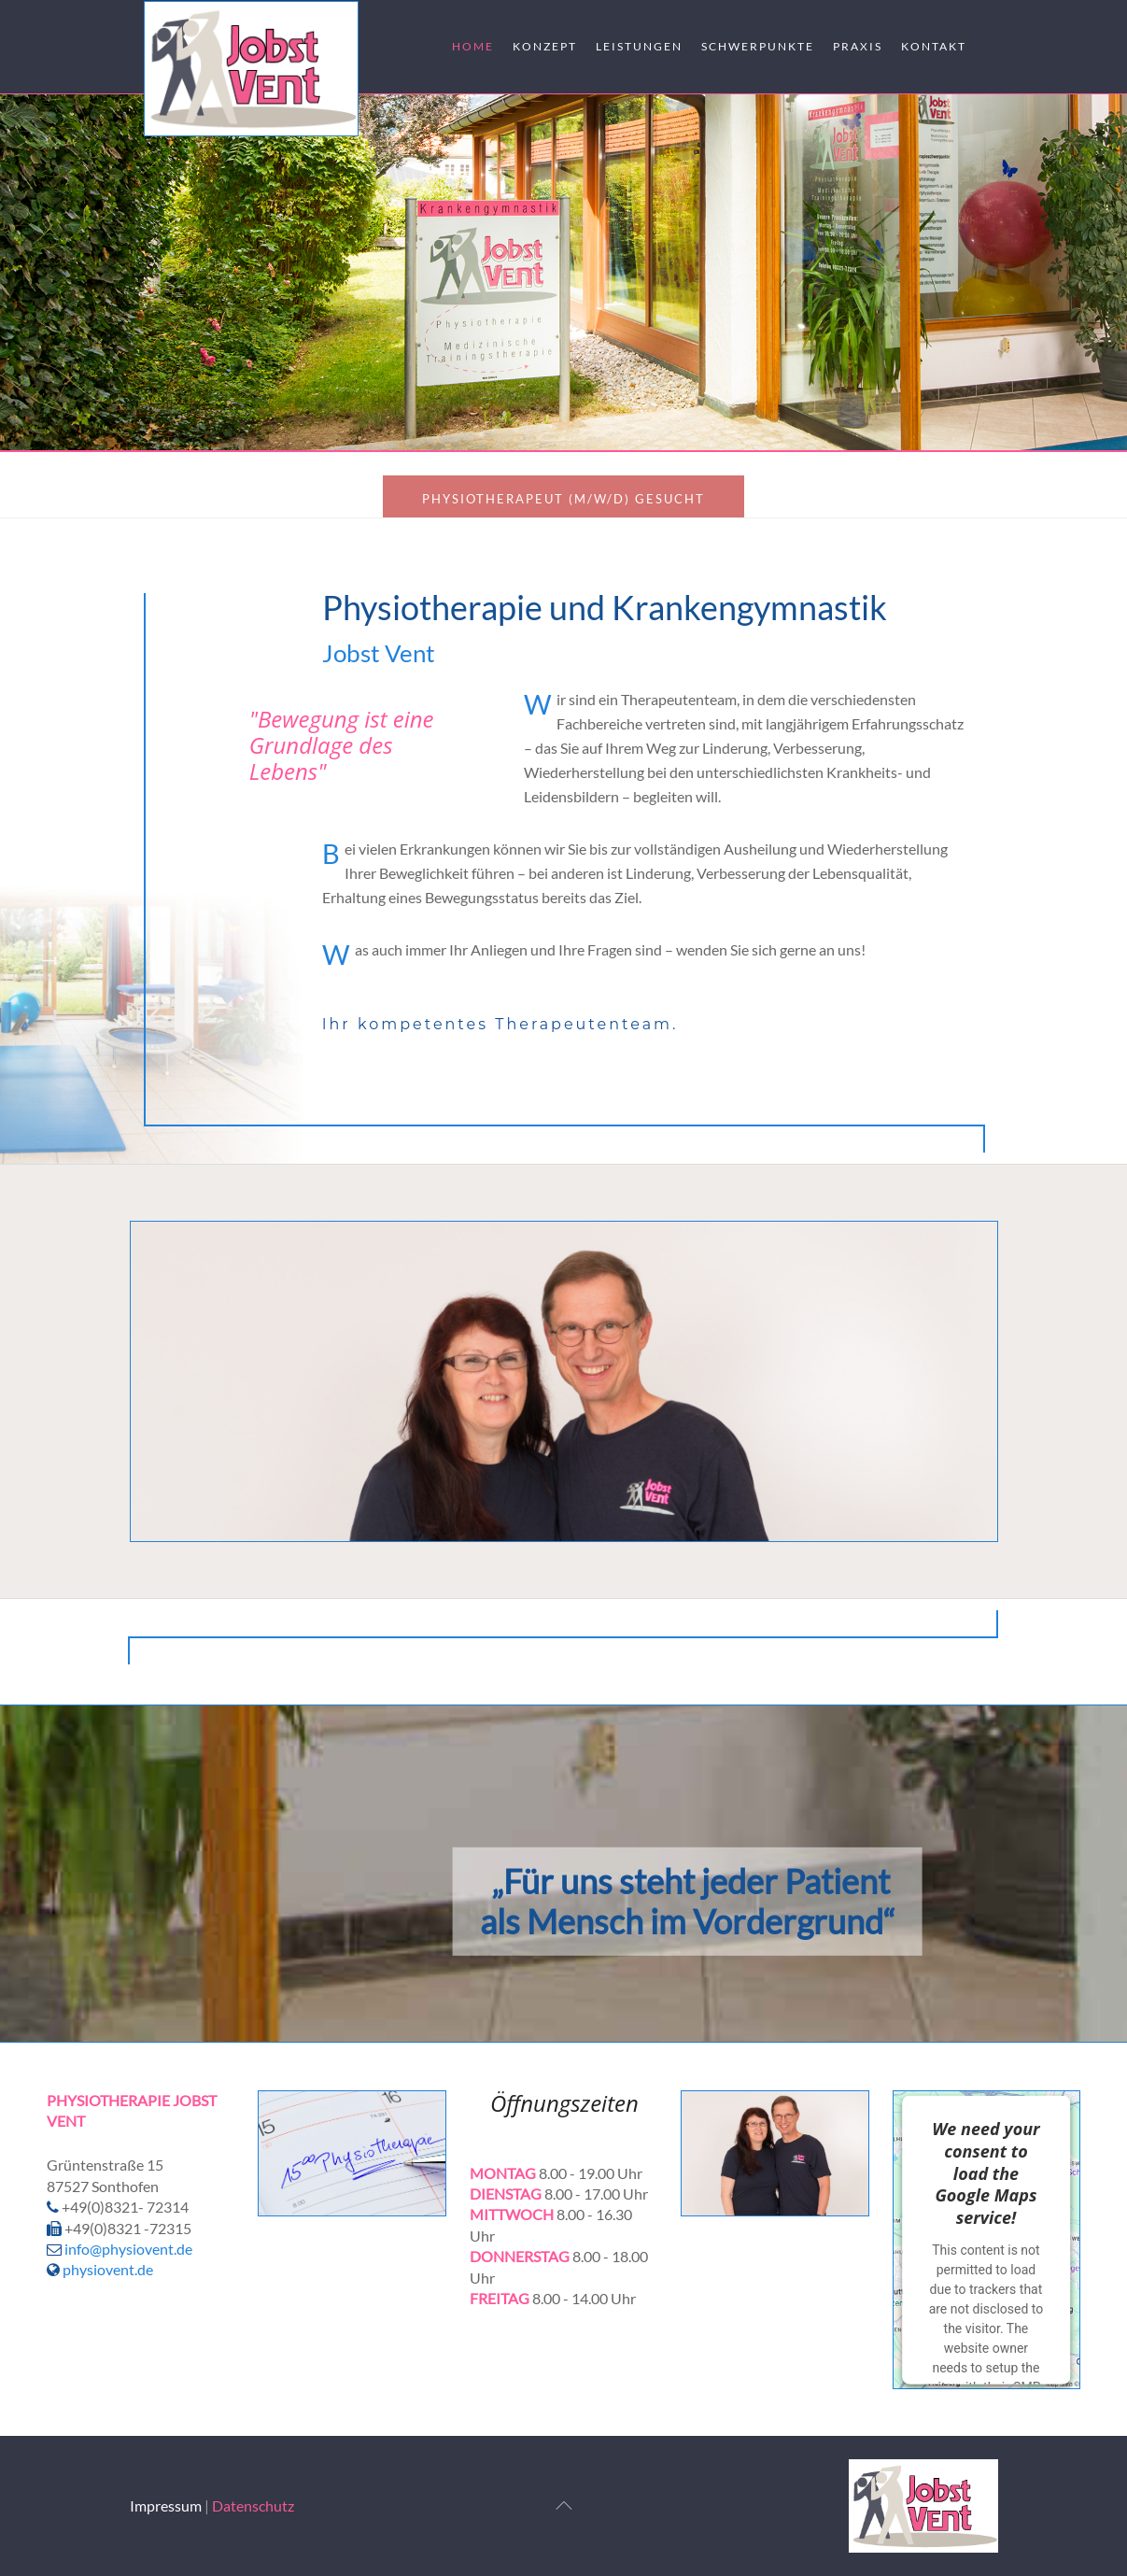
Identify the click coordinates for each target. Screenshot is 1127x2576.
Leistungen (639, 46)
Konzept (545, 46)
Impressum (166, 2505)
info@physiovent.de (128, 2249)
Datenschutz (253, 2505)
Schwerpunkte (757, 46)
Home (473, 46)
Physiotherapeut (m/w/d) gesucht (563, 498)
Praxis (857, 46)
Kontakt (933, 46)
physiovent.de (100, 2269)
